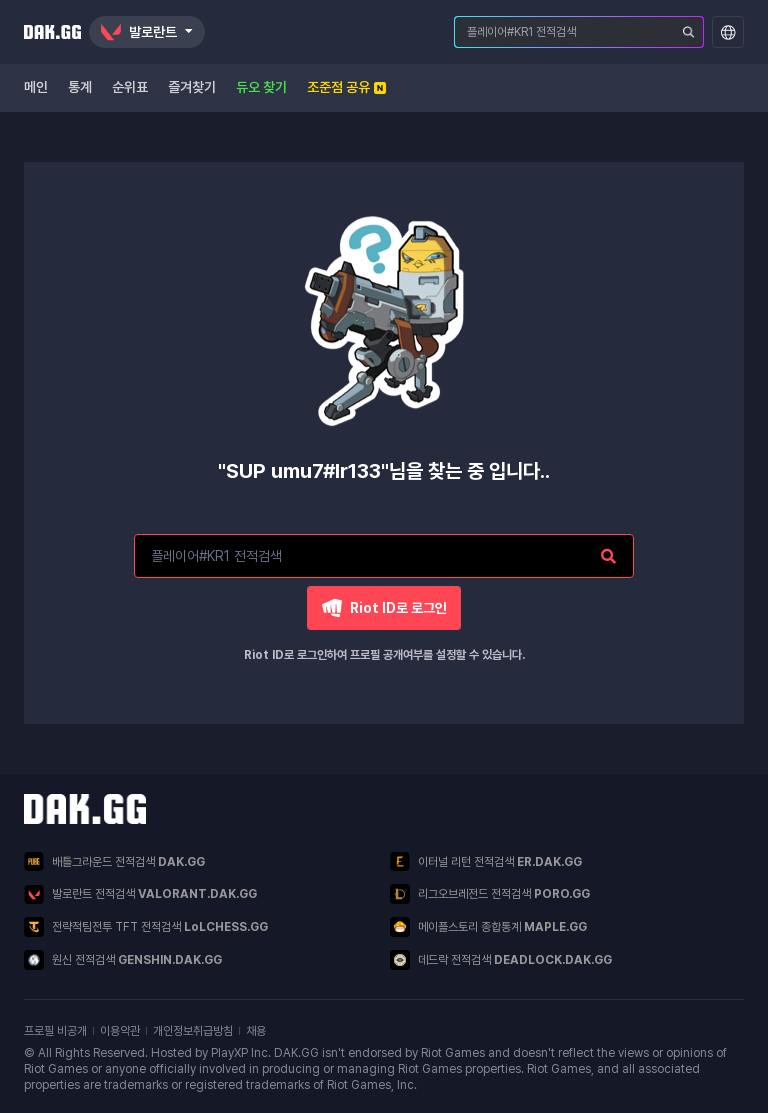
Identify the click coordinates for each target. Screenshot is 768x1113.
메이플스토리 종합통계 (488, 927)
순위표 (130, 87)
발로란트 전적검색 (140, 894)
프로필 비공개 (55, 1031)
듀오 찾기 (261, 87)
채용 (256, 1031)
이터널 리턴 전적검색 (486, 861)
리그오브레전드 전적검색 (490, 894)
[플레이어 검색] (689, 32)
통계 (80, 87)
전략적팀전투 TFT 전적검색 (146, 927)
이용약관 (120, 1031)
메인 (36, 87)
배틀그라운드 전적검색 (114, 861)
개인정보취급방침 (193, 1031)
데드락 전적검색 (501, 960)
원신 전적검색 (123, 960)
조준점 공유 (346, 87)
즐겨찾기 (192, 87)
